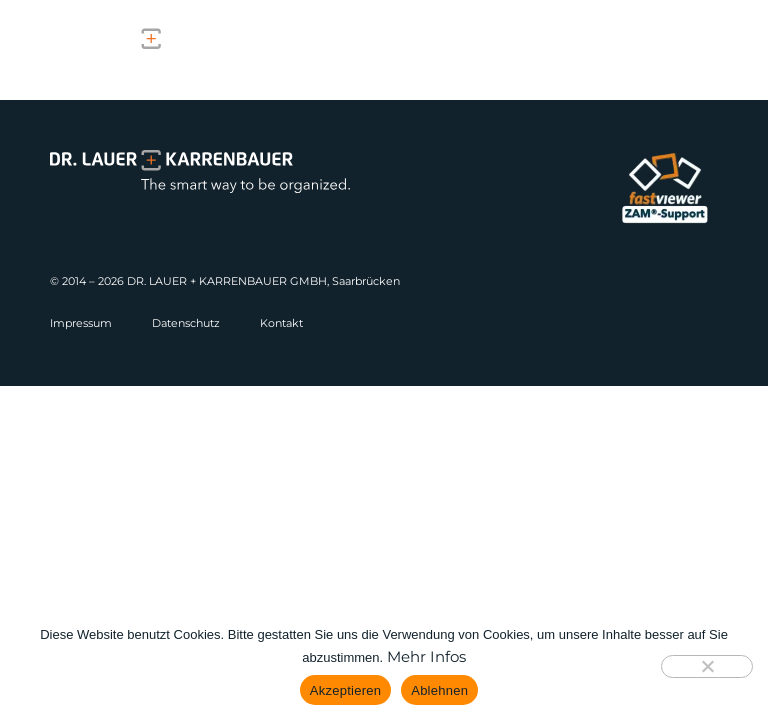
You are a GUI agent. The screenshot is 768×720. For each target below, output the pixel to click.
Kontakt (281, 323)
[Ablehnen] (707, 666)
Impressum (81, 323)
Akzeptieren (345, 690)
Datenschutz (186, 323)
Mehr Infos (426, 656)
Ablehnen (439, 690)
